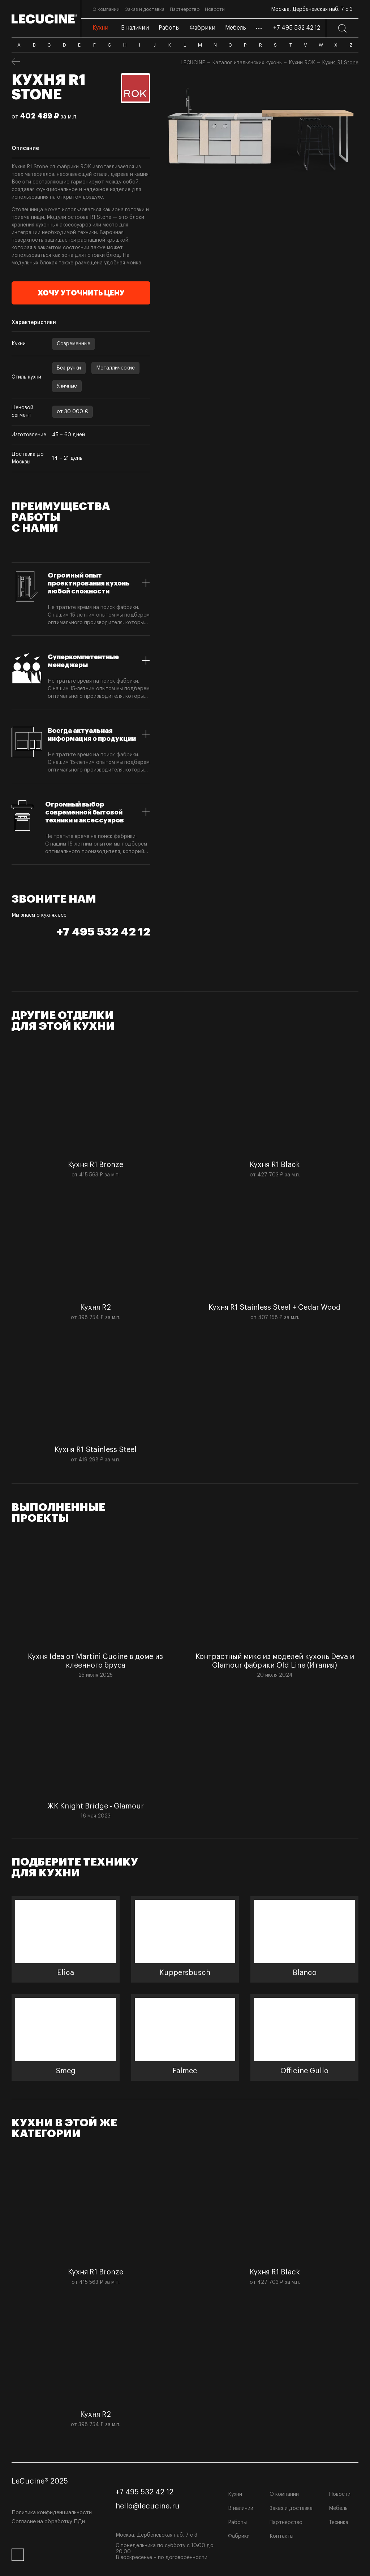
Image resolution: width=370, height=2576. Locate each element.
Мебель (338, 2508)
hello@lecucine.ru (148, 2506)
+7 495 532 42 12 (296, 28)
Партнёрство (286, 2522)
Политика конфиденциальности (52, 2512)
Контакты (281, 2536)
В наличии (240, 2508)
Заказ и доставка (291, 2508)
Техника (338, 2522)
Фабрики (239, 2536)
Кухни (235, 2494)
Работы (237, 2522)
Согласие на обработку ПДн (48, 2521)
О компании (284, 2494)
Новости (339, 2494)
